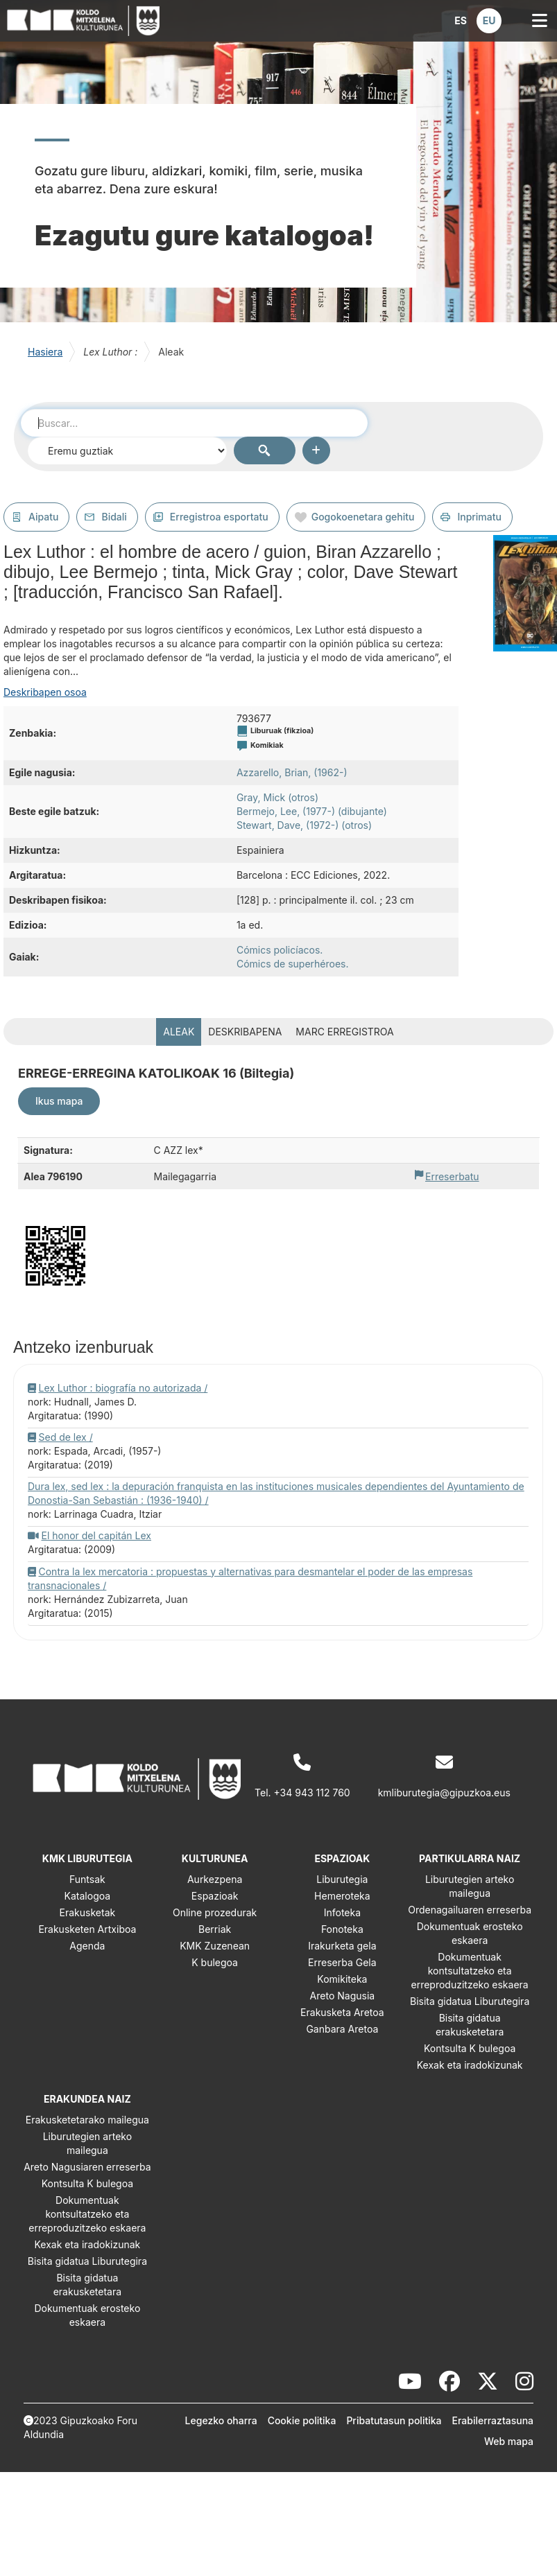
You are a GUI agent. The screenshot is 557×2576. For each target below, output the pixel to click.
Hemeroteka (342, 1896)
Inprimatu (479, 517)
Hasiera (45, 352)
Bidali (113, 517)
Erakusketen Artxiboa (87, 1929)
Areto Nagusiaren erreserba (87, 2167)
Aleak (178, 1031)
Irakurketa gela (342, 1946)
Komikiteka (342, 1979)
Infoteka (342, 1912)
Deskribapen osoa (45, 692)
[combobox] (194, 423)
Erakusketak (88, 1912)
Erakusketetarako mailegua (87, 2120)
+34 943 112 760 (312, 1792)
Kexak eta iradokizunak (470, 2065)
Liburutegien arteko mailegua (469, 1886)
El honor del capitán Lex (96, 1535)
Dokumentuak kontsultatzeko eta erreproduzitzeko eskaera (470, 1970)
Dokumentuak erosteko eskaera (470, 1933)
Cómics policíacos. (280, 950)
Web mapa (508, 2441)
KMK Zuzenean (215, 1946)
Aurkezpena (214, 1879)
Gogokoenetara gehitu (363, 517)
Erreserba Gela (342, 1962)
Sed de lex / (66, 1437)
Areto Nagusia (342, 1995)
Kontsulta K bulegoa (469, 2048)
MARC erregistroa (344, 1031)
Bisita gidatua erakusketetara (470, 2025)
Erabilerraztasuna (492, 2420)
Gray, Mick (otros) (277, 797)
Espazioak (215, 1896)
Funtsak (87, 1879)
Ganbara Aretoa (342, 2029)
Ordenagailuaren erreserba (469, 1910)
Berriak (214, 1929)
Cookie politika (302, 2420)
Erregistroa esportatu (219, 517)
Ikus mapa (59, 1101)
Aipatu (43, 517)
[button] (460, 20)
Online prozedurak (215, 1912)
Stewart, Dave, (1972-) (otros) (304, 825)
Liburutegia (342, 1879)
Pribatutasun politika (393, 2420)
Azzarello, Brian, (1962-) (292, 772)
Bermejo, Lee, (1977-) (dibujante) (312, 811)
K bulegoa (214, 1962)
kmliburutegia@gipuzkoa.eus (444, 1792)
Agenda (87, 1946)
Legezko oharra (221, 2420)
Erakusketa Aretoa (342, 2012)
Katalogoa (88, 1896)
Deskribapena (245, 1031)
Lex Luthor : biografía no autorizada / (123, 1388)
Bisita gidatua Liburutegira (469, 2001)
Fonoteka (342, 1929)
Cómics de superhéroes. (293, 964)
